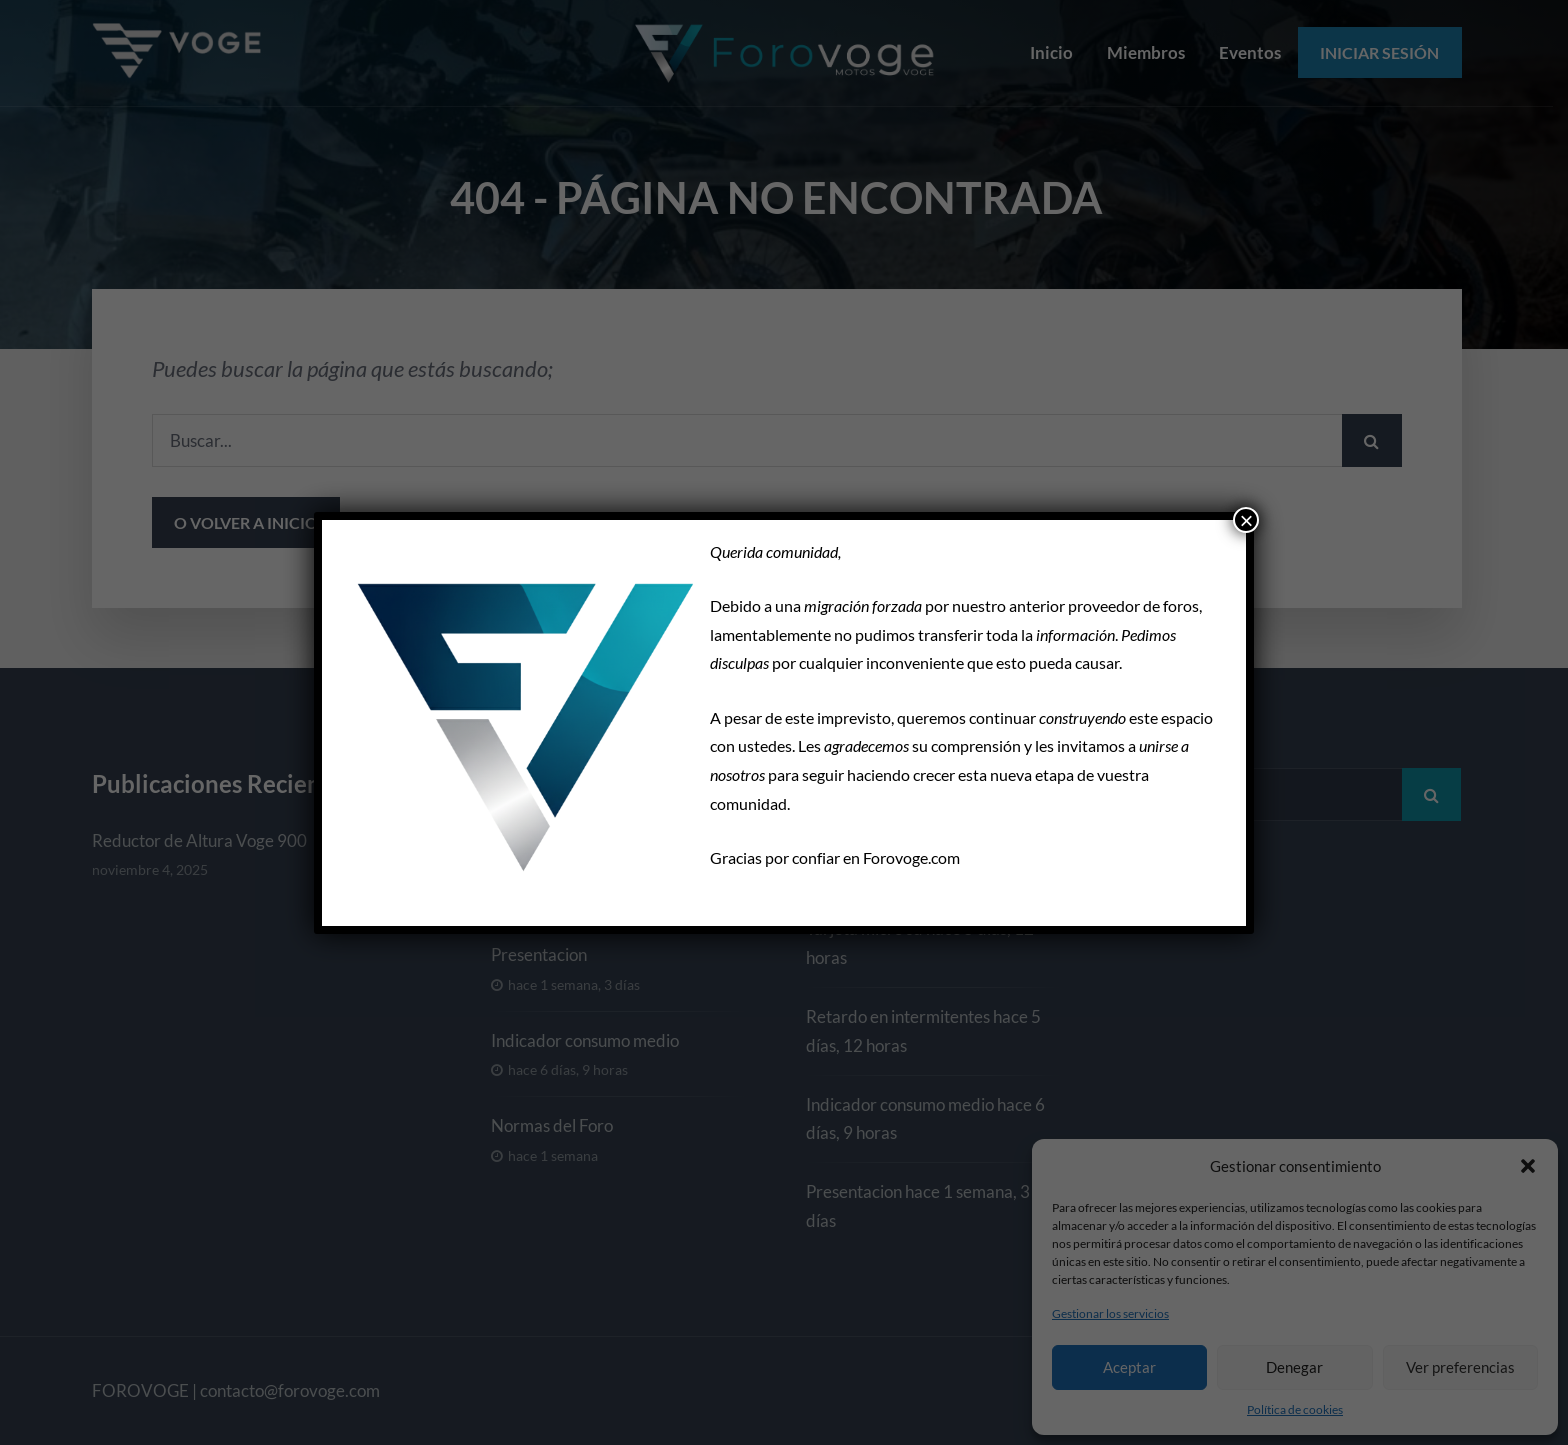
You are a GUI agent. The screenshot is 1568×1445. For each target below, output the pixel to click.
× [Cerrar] (1246, 520)
